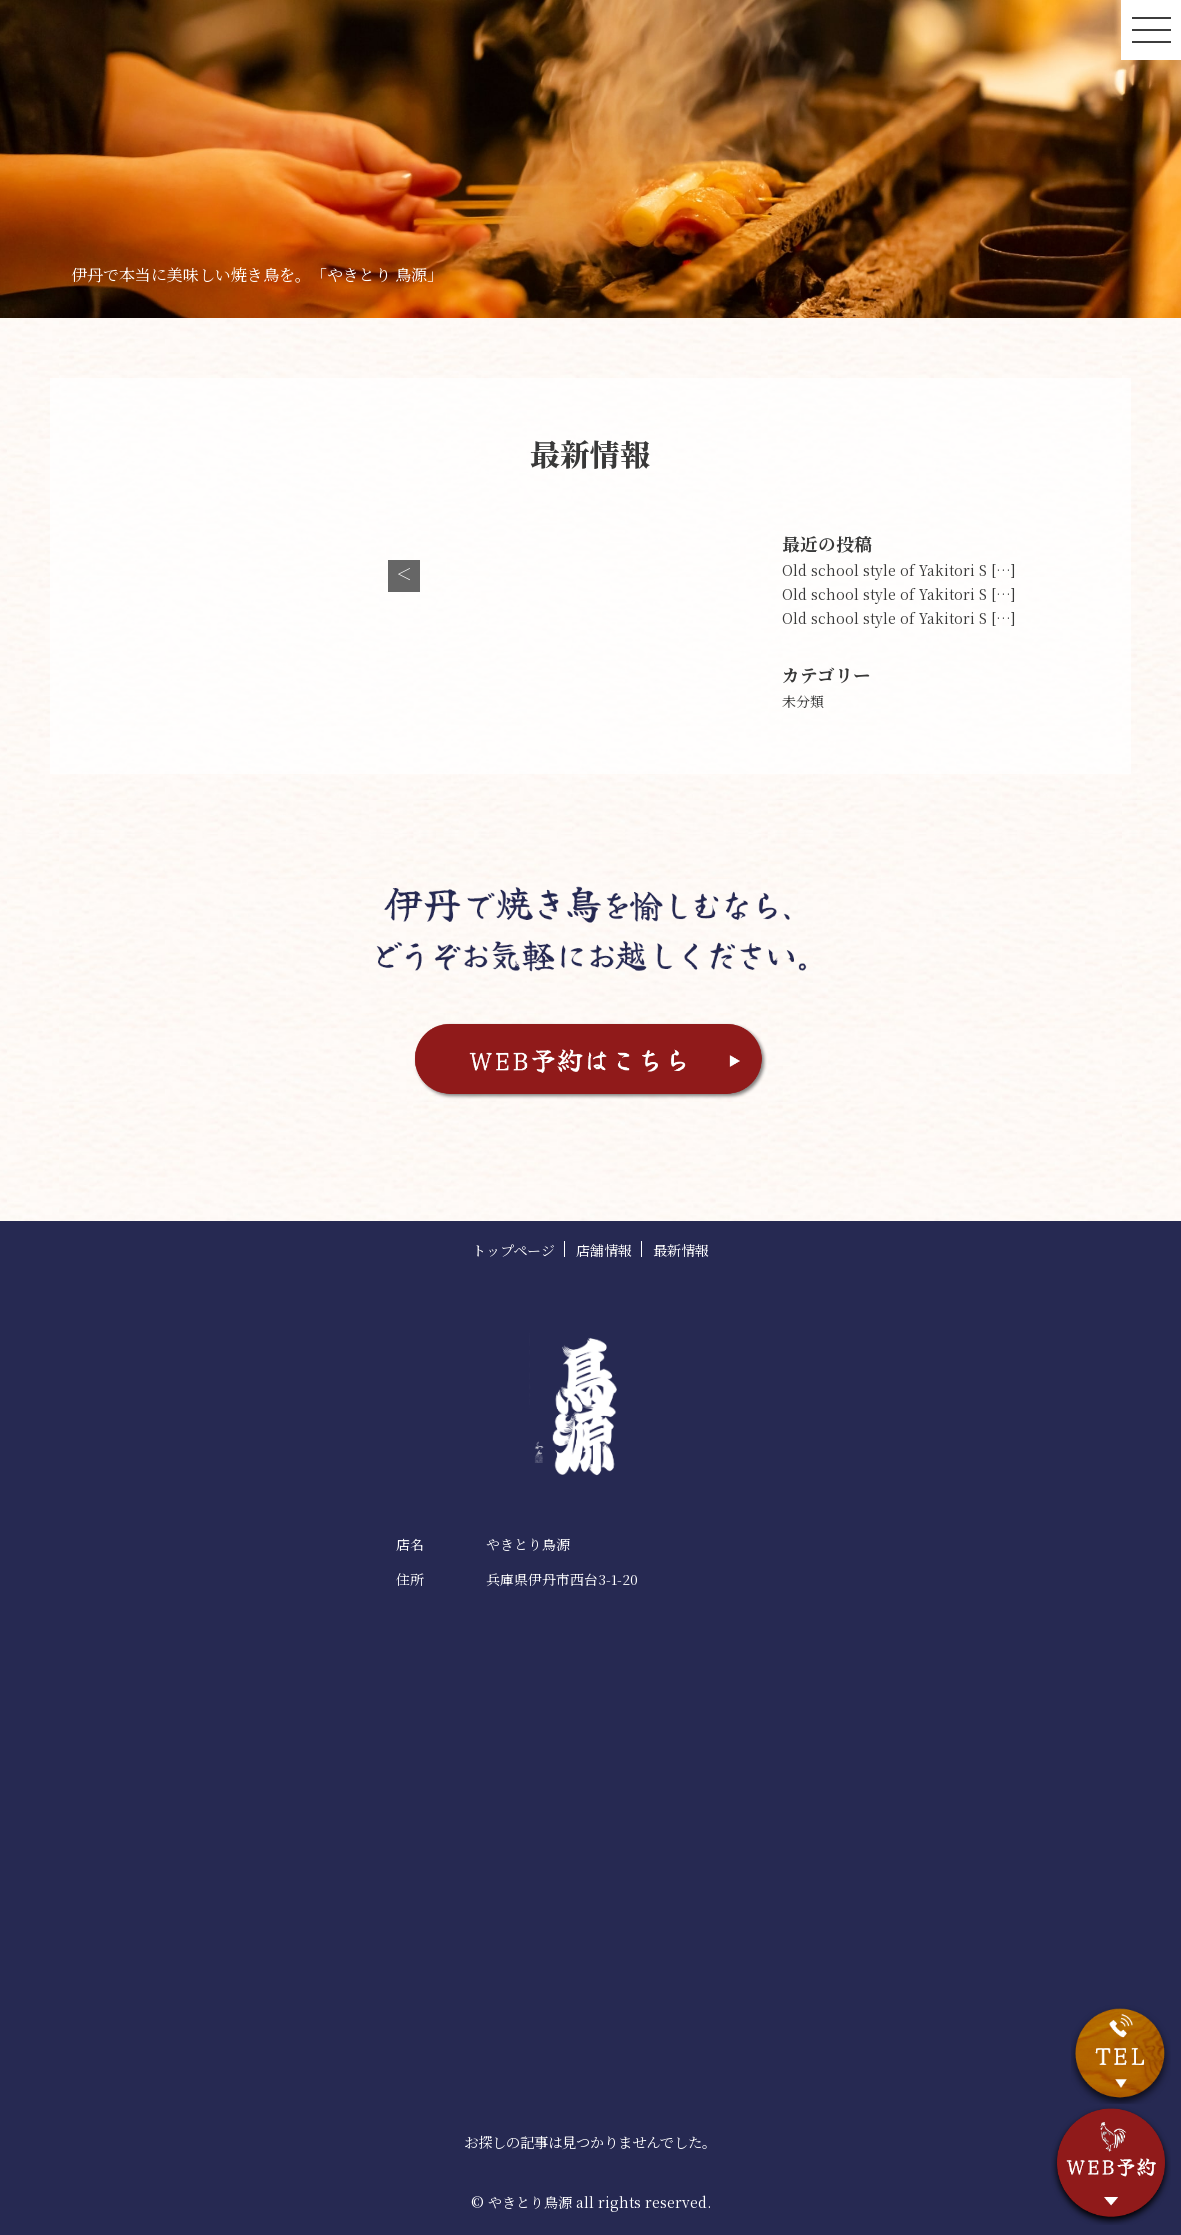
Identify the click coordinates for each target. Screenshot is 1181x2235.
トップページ (513, 1250)
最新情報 (681, 1250)
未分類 (803, 701)
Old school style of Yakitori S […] (899, 570)
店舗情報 (604, 1250)
